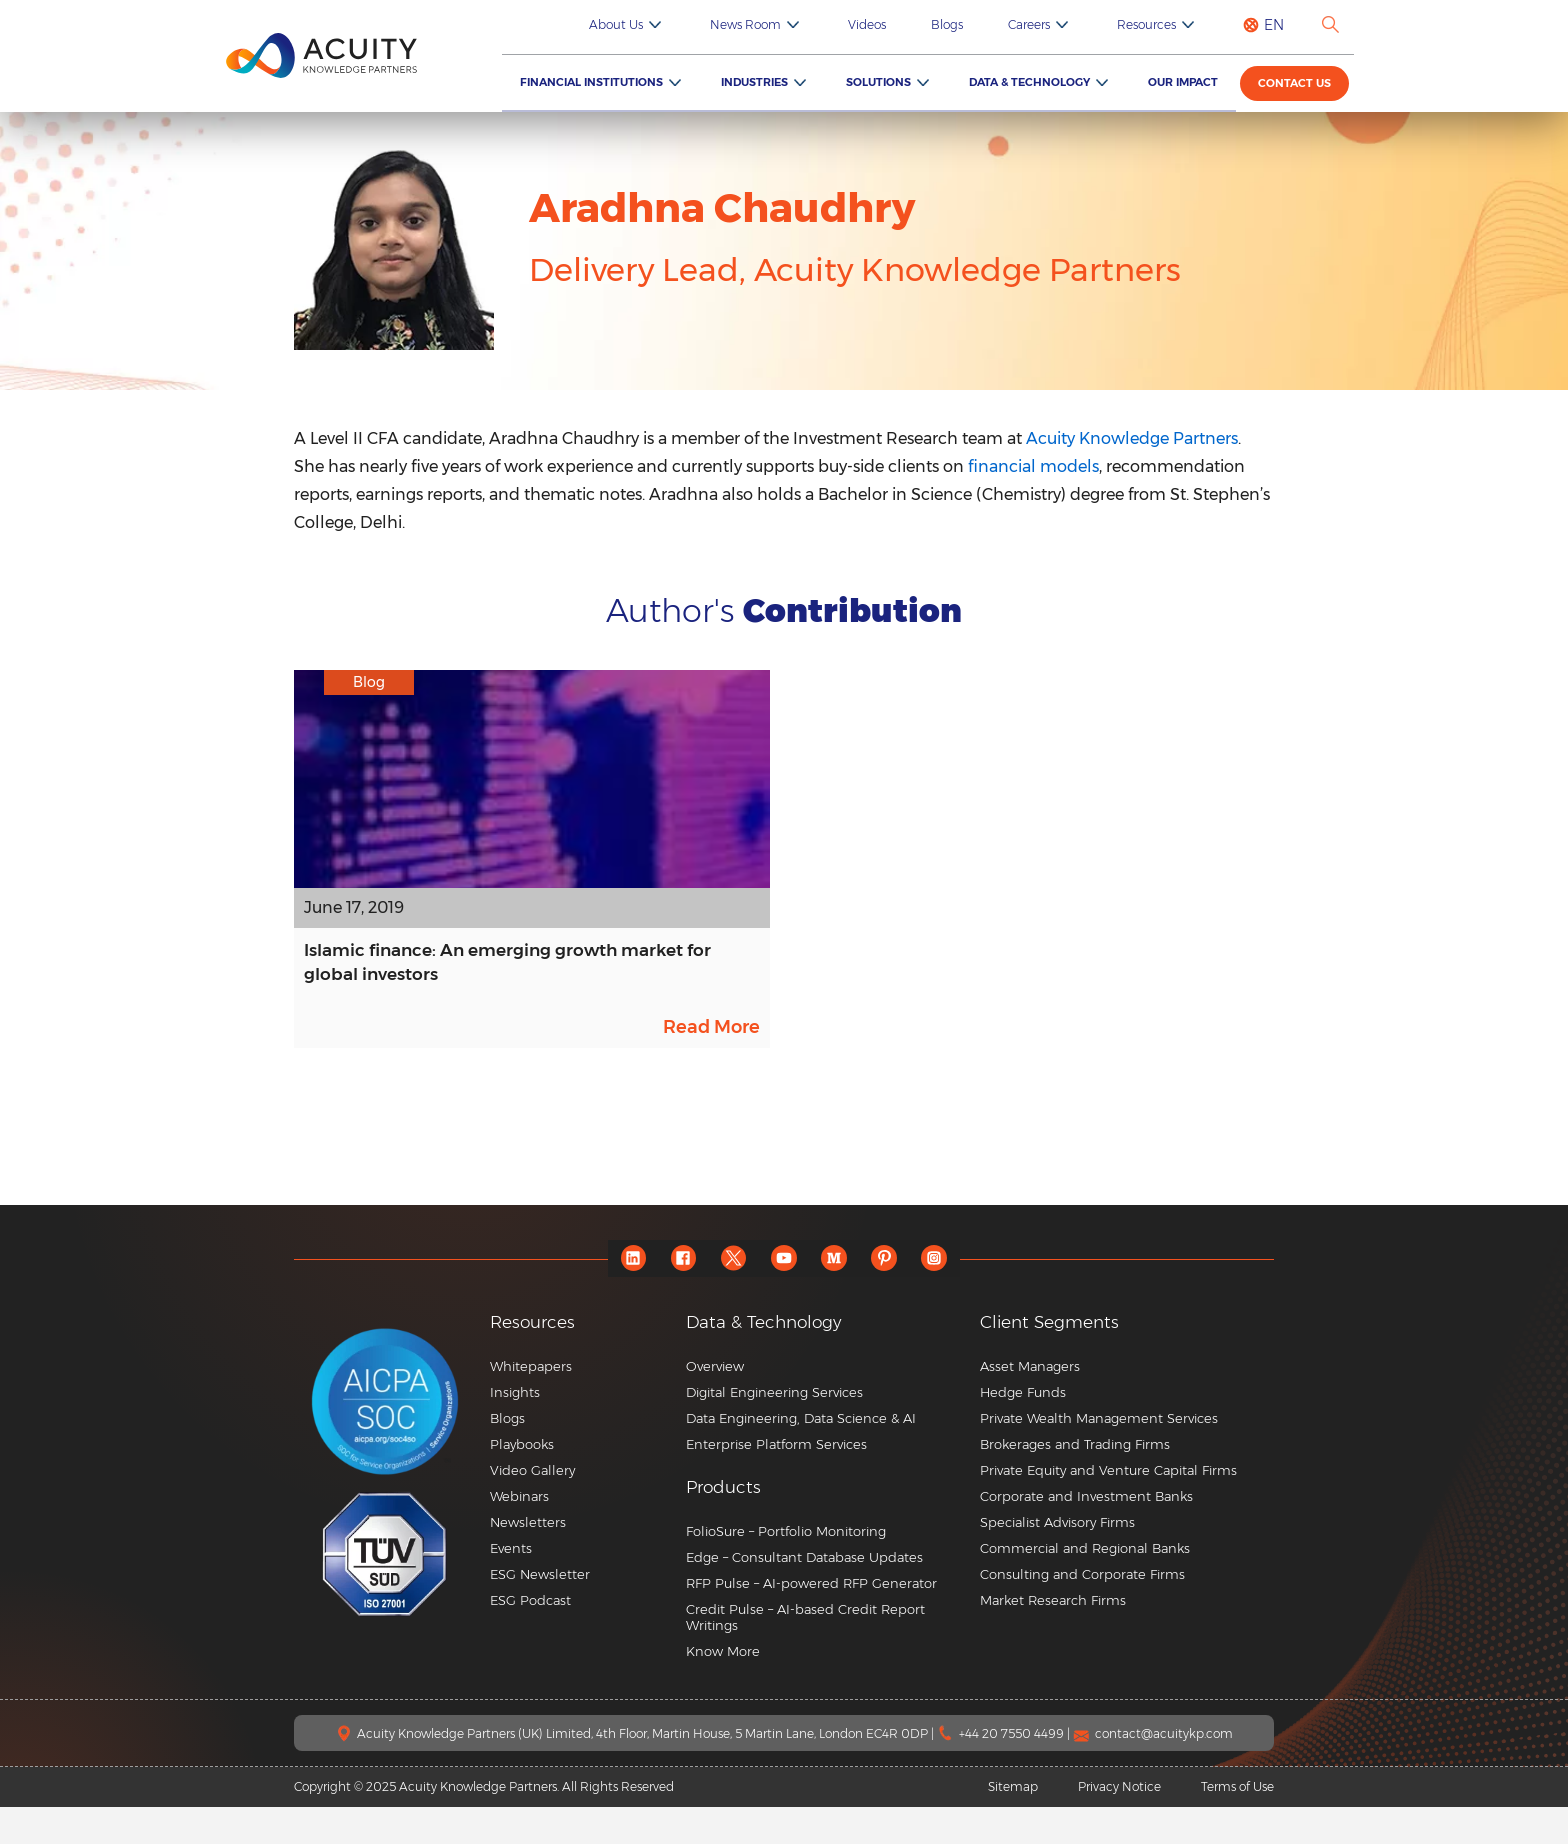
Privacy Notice (1119, 1823)
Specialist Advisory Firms (1057, 1559)
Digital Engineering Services (774, 1429)
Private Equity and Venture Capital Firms (1108, 1507)
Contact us (1299, 84)
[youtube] (784, 1295)
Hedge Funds (1023, 1429)
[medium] (839, 1295)
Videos (935, 24)
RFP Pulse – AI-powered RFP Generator (811, 1620)
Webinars (519, 1533)
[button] (825, 1524)
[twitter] (729, 1295)
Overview (715, 1403)
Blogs (1000, 24)
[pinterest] (894, 1295)
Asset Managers (1030, 1403)
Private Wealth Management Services (1099, 1455)
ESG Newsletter (540, 1611)
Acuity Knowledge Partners (1132, 438)
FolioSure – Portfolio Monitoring (786, 1568)
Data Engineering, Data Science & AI (801, 1455)
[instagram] (949, 1295)
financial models (1033, 466)
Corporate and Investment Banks (1086, 1533)
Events (511, 1585)
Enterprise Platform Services (776, 1481)
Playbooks (522, 1481)
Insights (515, 1429)
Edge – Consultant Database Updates (804, 1594)
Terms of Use (1237, 1823)
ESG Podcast (530, 1637)
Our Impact (1192, 82)
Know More (723, 1688)
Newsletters (528, 1559)
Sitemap (1013, 1823)
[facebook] (674, 1295)
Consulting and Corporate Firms (1082, 1611)
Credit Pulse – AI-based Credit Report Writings (805, 1654)
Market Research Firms (1053, 1637)
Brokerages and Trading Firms (1075, 1481)
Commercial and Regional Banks (1085, 1585)
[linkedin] (619, 1295)
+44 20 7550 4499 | (1016, 1770)
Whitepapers (531, 1403)
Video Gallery (532, 1507)
